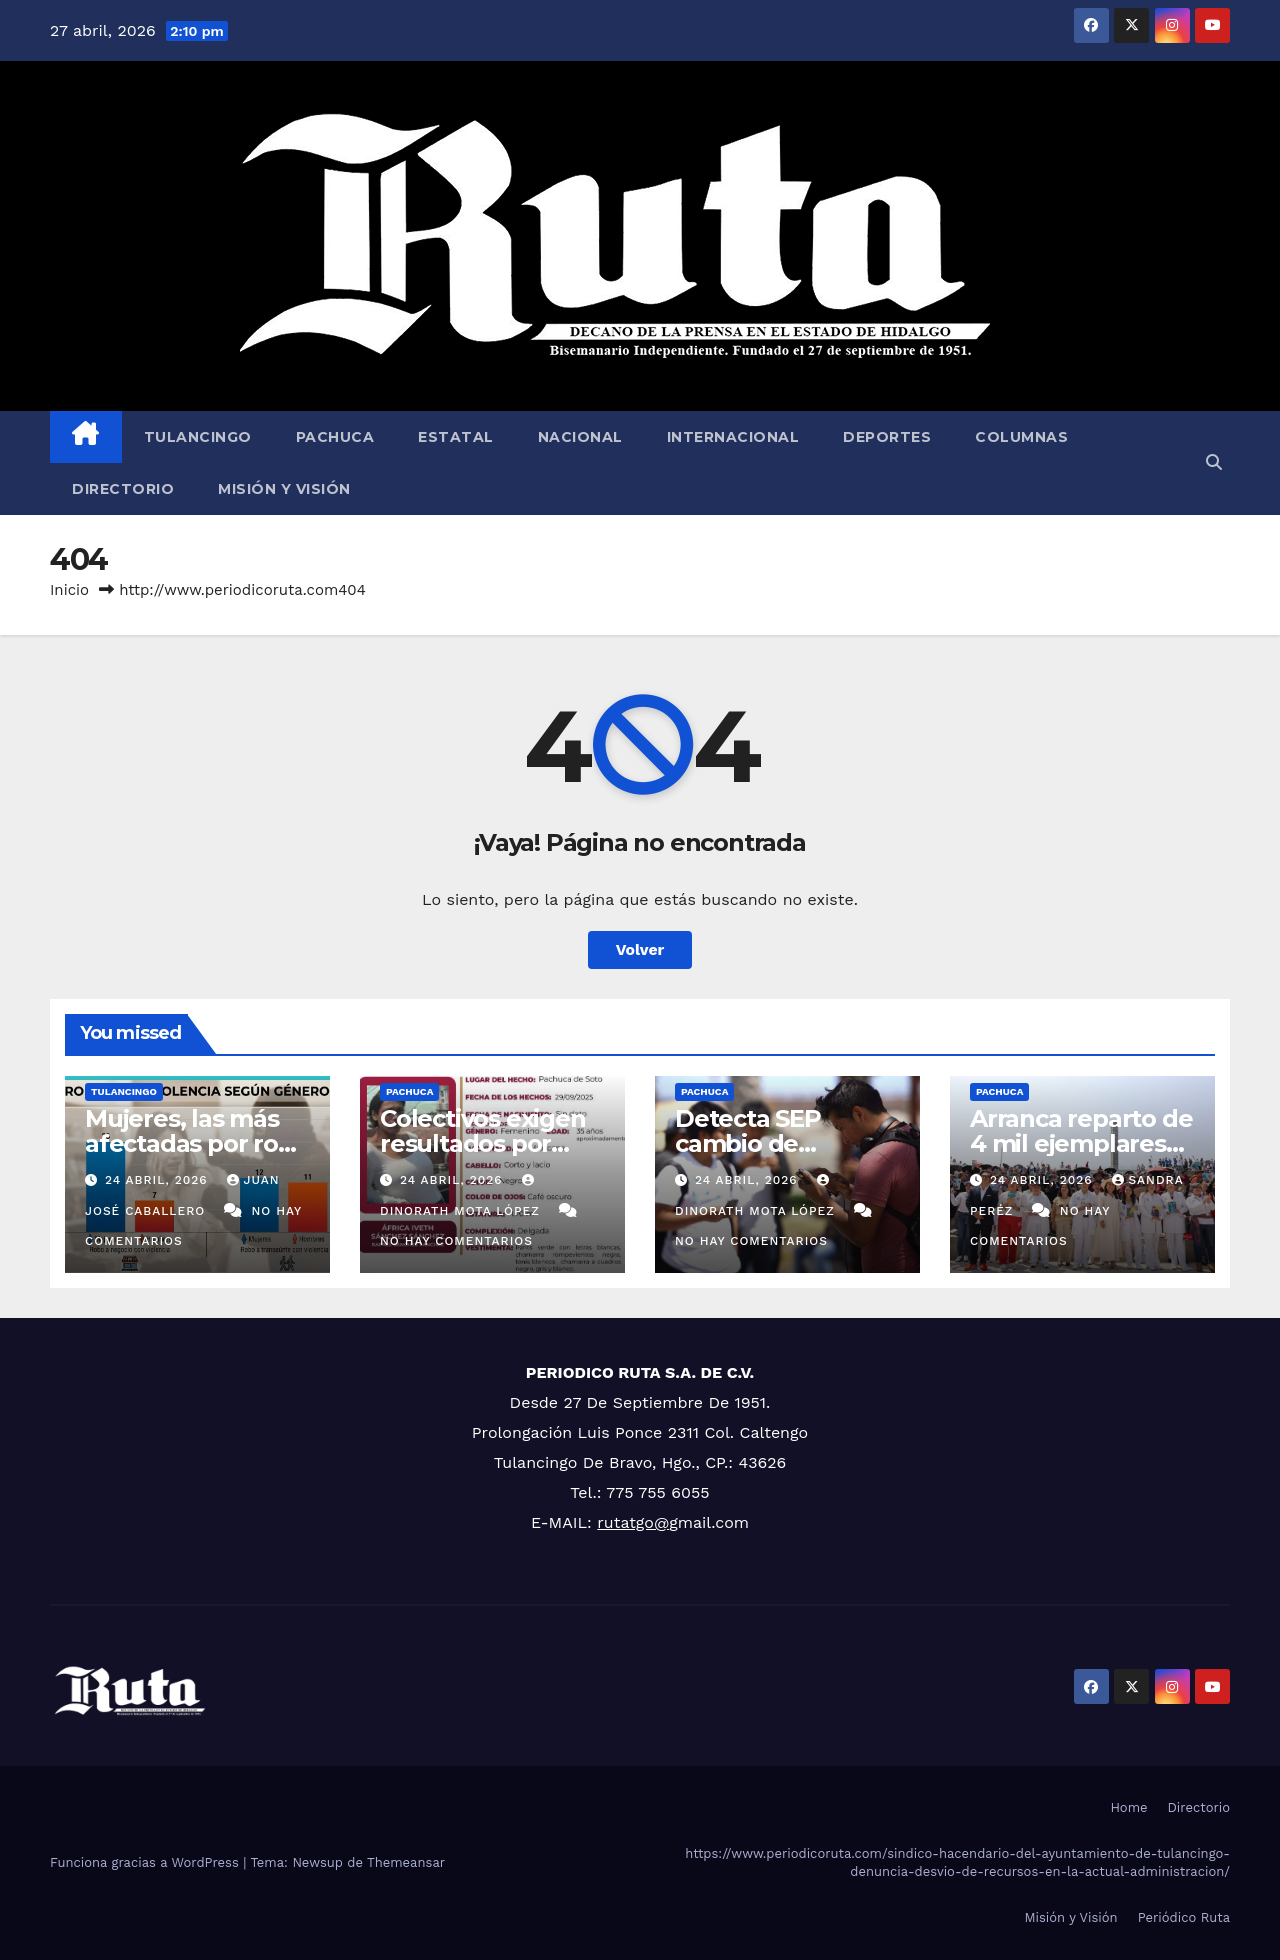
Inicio (69, 590)
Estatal (456, 437)
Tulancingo (198, 437)
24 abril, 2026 (159, 1180)
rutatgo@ (633, 1522)
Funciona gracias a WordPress (146, 1862)
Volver (640, 949)
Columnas (1021, 437)
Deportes (887, 437)
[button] (1214, 462)
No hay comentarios (456, 1241)
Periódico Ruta (1184, 1917)
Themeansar (406, 1862)
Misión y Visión (284, 489)
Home (1128, 1807)
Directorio (123, 489)
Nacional (580, 437)
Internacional (733, 437)
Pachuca (335, 437)
